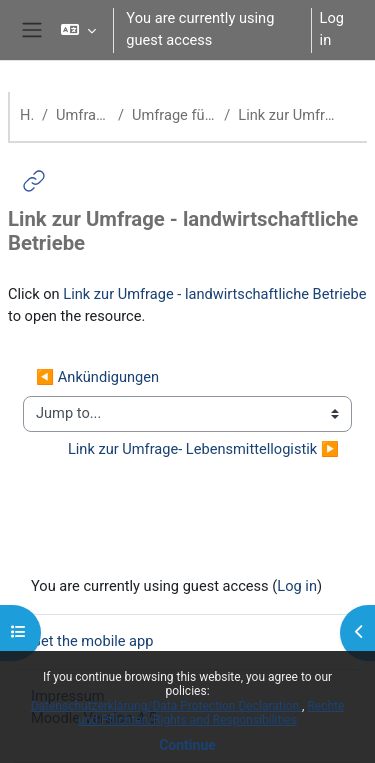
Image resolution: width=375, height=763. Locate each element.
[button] (78, 30)
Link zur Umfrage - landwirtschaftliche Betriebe (214, 294)
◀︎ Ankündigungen (97, 377)
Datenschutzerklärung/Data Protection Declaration (166, 706)
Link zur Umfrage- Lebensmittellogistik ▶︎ (203, 449)
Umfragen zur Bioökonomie (83, 115)
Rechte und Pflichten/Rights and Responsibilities (211, 713)
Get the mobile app (92, 641)
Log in (332, 29)
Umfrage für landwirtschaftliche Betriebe (174, 115)
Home (27, 115)
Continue (187, 745)
